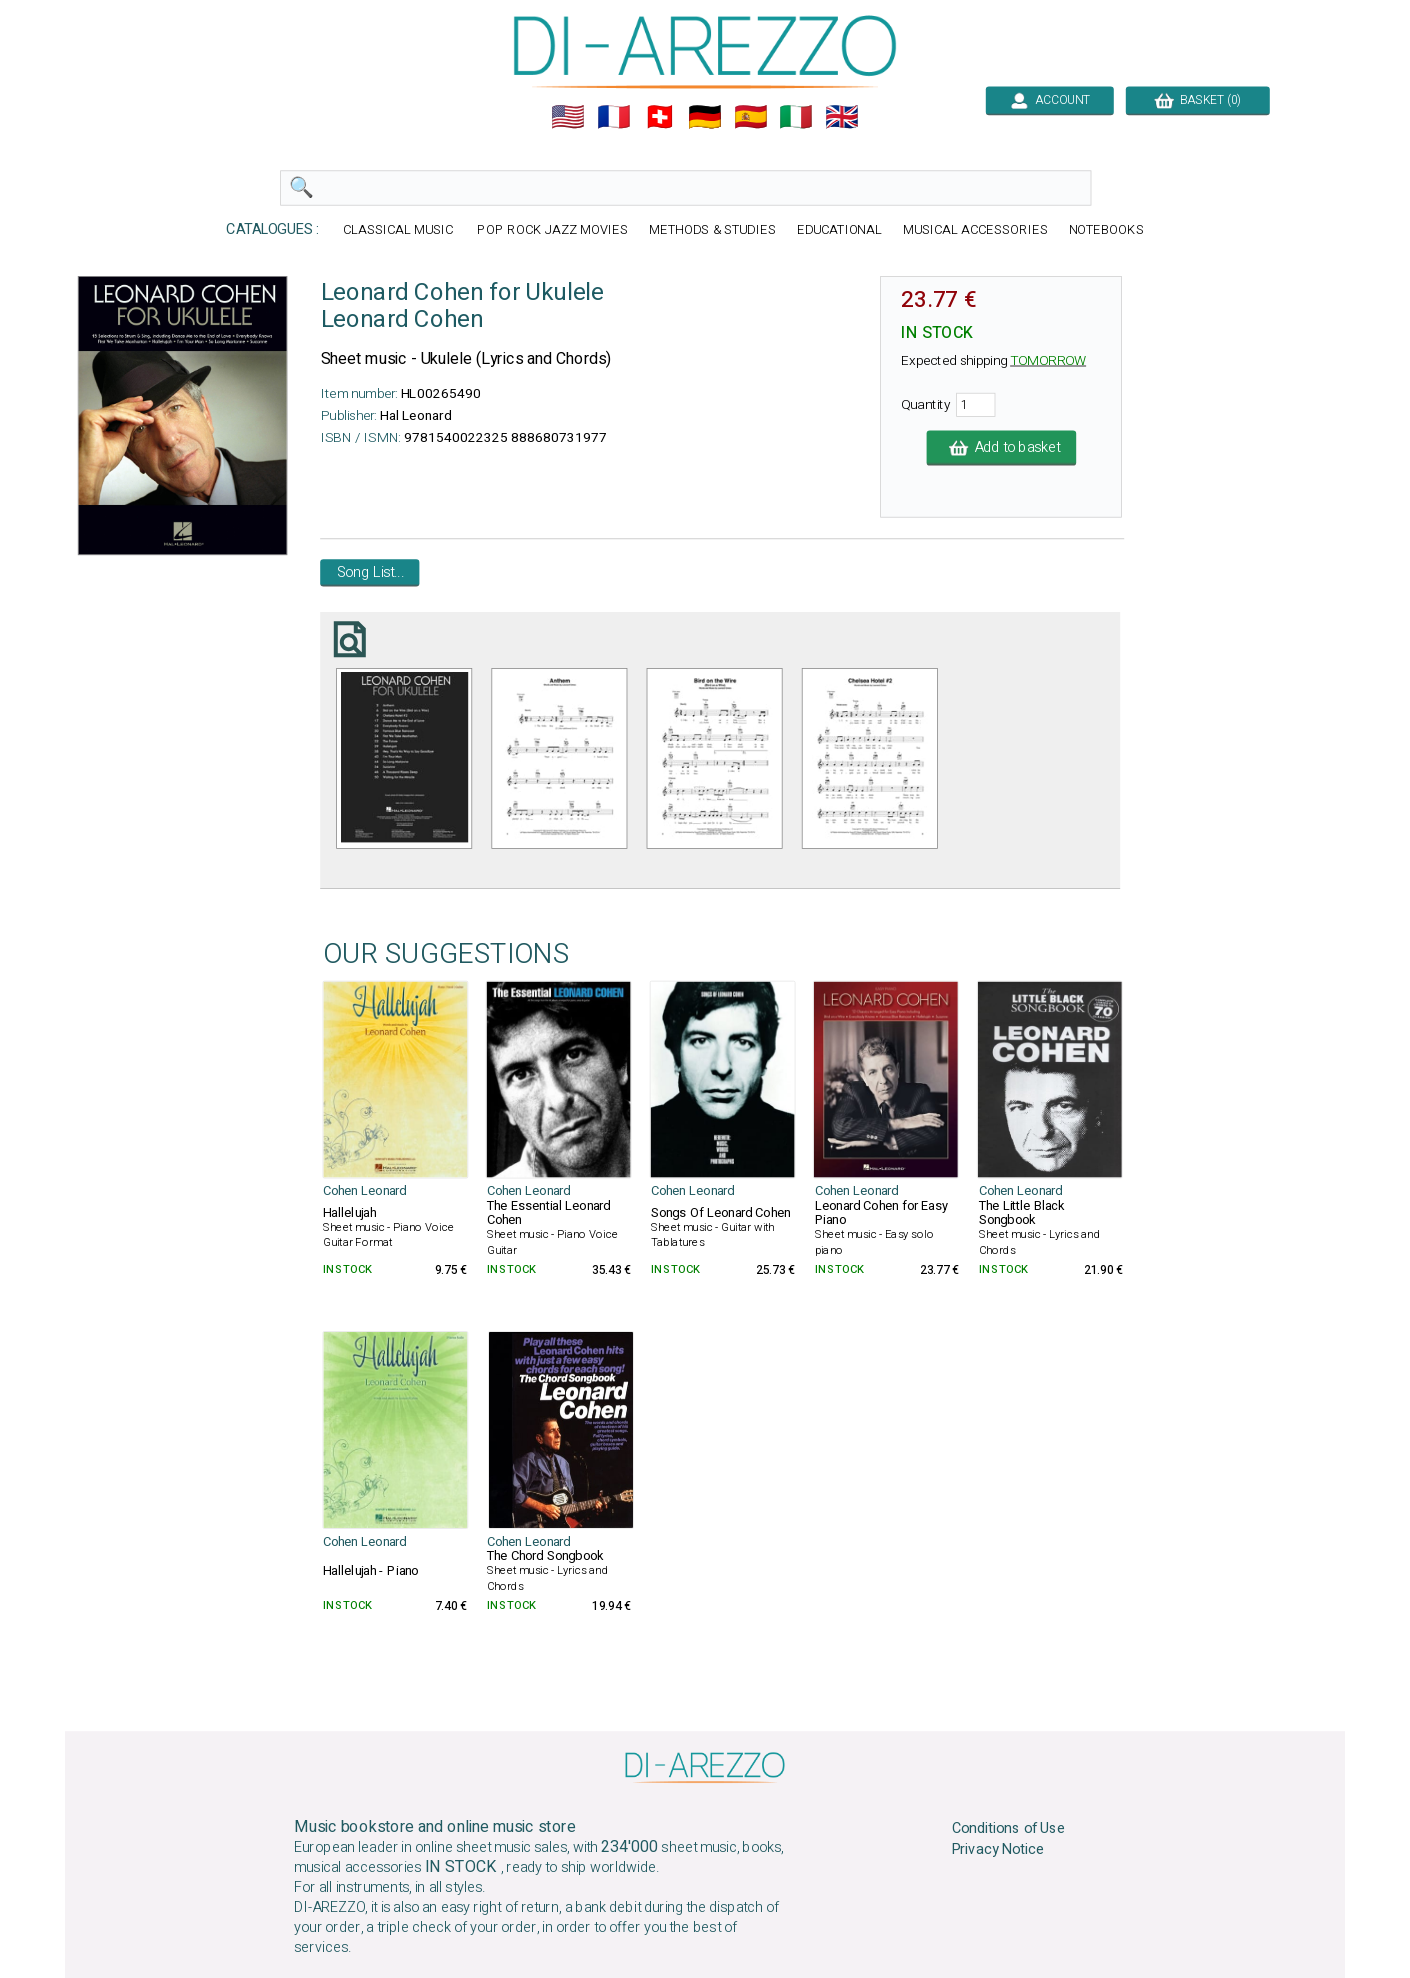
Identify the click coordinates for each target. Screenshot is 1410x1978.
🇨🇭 (660, 117)
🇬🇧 (842, 117)
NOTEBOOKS (1106, 230)
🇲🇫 (614, 117)
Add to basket (1002, 448)
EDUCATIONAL (840, 230)
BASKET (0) (1197, 100)
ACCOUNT (1049, 100)
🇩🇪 (705, 117)
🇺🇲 (568, 117)
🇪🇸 (751, 117)
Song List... (370, 573)
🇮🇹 (796, 117)
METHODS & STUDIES (712, 230)
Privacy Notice (998, 1849)
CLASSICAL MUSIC (400, 230)
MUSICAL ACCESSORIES (975, 230)
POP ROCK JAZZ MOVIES (552, 230)
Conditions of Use (1009, 1828)
